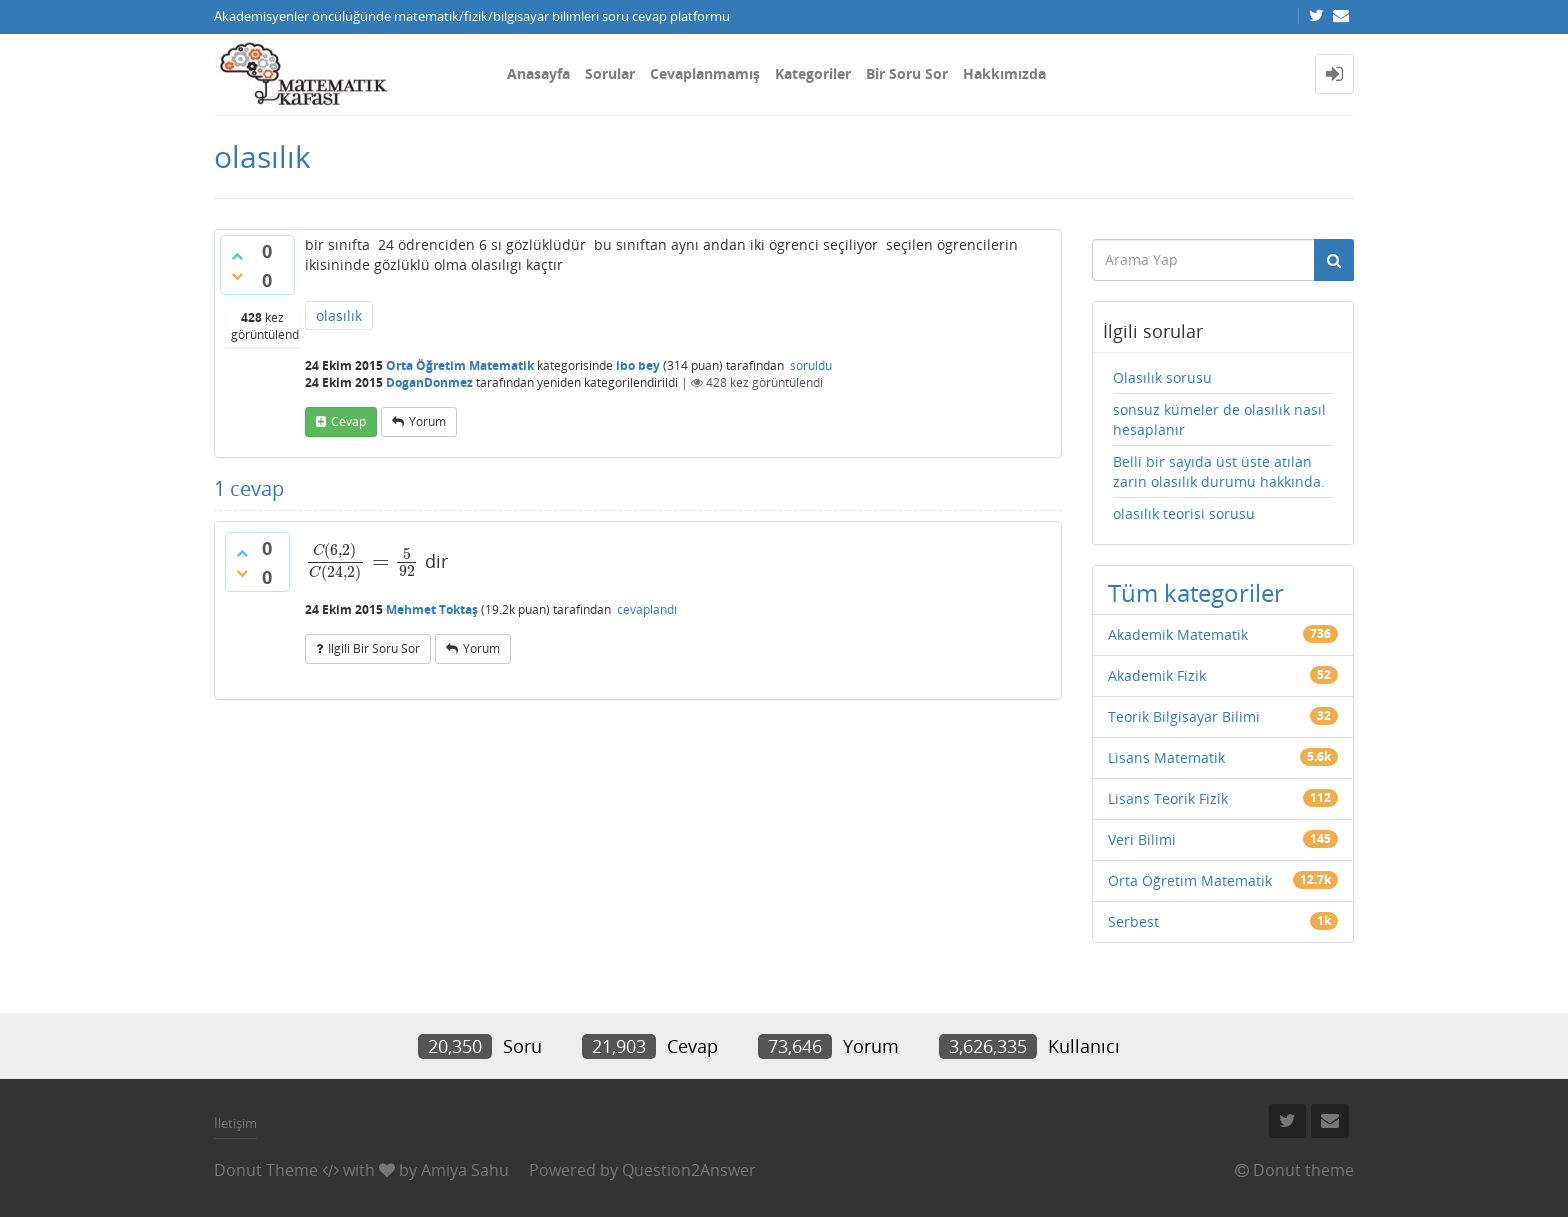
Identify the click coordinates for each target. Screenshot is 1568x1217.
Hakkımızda (1004, 73)
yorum (427, 421)
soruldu (811, 365)
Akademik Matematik (1178, 634)
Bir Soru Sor (907, 73)
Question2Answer (689, 1170)
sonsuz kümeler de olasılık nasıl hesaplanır (1219, 419)
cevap (348, 421)
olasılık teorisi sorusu (1184, 513)
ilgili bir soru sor (374, 648)
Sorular (610, 73)
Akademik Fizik (1157, 675)
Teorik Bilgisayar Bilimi (1184, 716)
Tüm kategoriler (1196, 592)
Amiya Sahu (465, 1170)
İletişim (235, 1123)
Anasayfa (538, 73)
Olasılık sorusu (1162, 377)
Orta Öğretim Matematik (460, 365)
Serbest (1133, 921)
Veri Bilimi (1142, 839)
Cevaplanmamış (705, 73)
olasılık (339, 315)
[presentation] (362, 561)
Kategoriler (813, 73)
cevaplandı (647, 609)
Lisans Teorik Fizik (1168, 798)
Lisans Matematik (1166, 757)
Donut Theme (266, 1170)
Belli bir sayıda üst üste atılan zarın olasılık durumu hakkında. (1219, 471)
